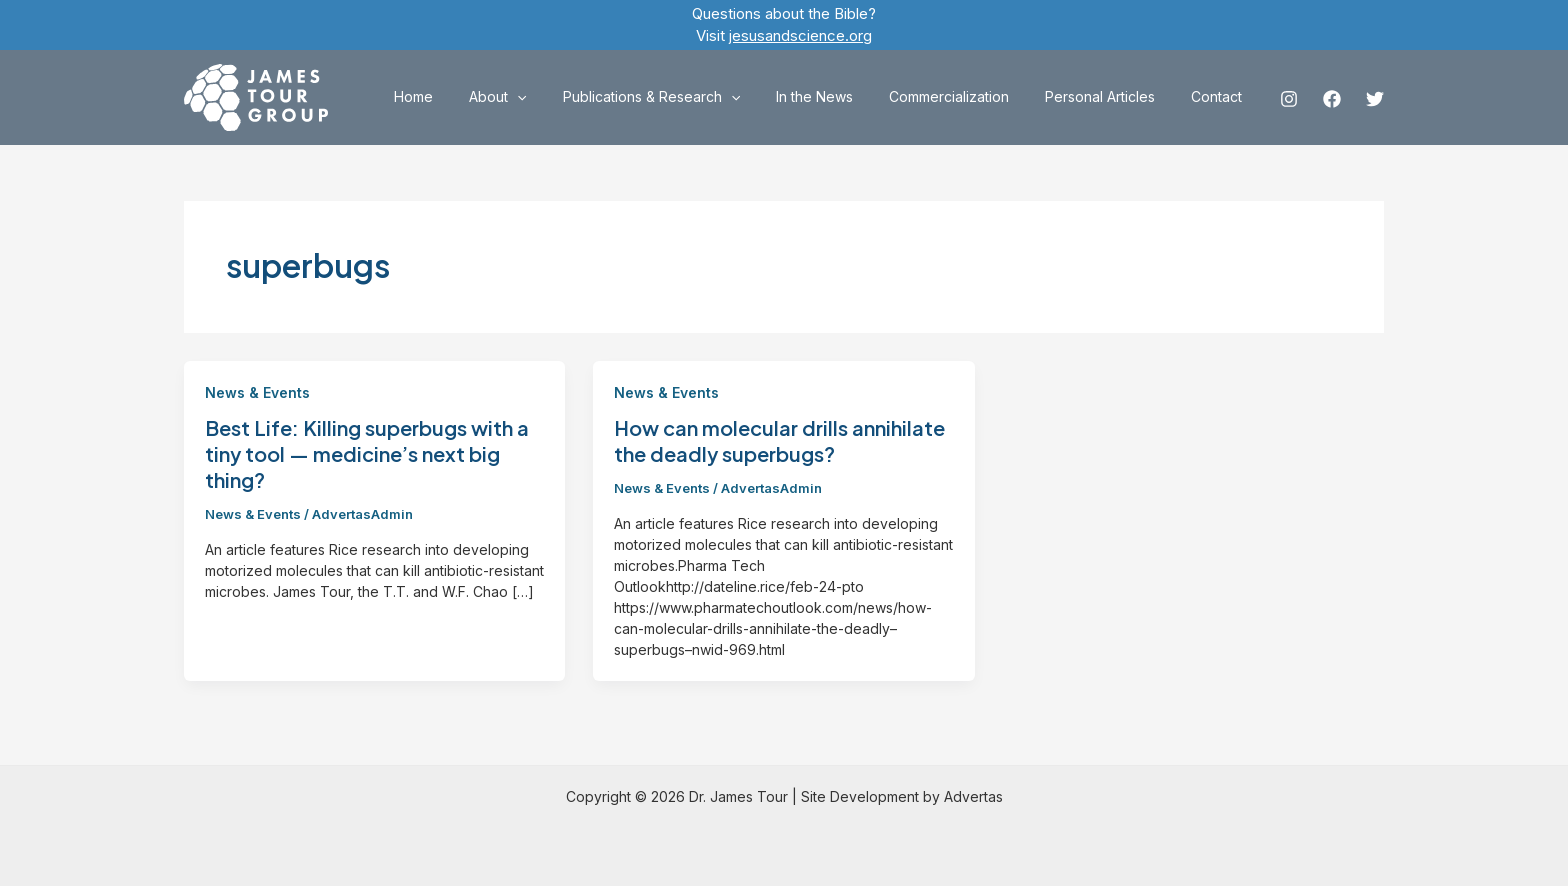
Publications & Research (687, 97)
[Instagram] (1289, 99)
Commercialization (969, 96)
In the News (842, 96)
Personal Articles (1112, 96)
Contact (1220, 96)
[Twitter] (1375, 99)
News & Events (257, 392)
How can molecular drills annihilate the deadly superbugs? (779, 440)
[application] (561, 97)
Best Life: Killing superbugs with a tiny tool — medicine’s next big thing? (367, 453)
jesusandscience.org (800, 35)
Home (465, 96)
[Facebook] (1332, 99)
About (541, 97)
